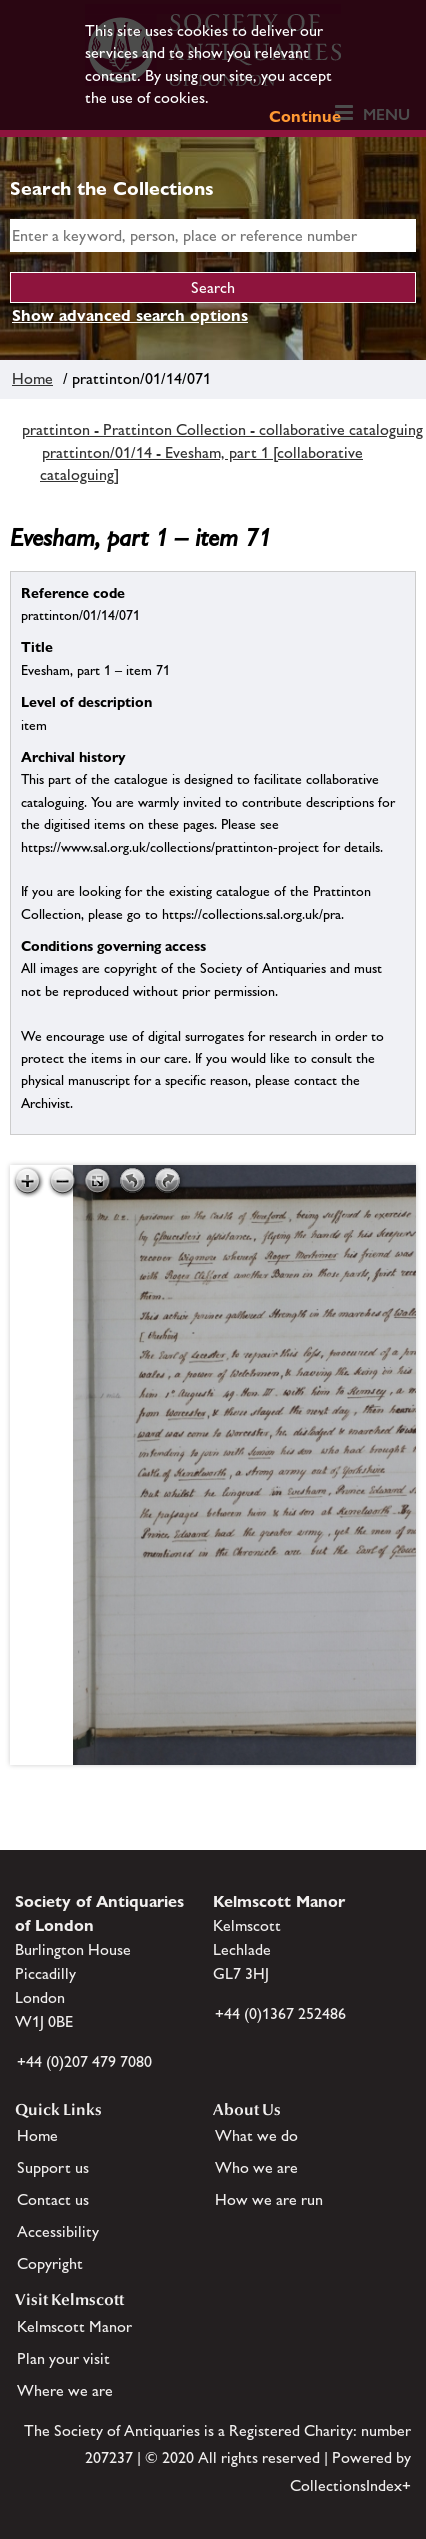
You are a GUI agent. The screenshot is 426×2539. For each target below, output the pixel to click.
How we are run (269, 2199)
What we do (256, 2135)
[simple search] (213, 235)
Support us (53, 2167)
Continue (305, 116)
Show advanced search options (130, 315)
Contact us (53, 2199)
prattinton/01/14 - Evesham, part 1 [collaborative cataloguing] (201, 463)
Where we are (65, 2390)
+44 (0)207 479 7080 (84, 2061)
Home (32, 378)
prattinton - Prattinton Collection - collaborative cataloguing (222, 429)
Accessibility (58, 2231)
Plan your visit (63, 2358)
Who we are (256, 2167)
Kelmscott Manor (74, 2326)
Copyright (50, 2263)
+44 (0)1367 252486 (280, 2013)
